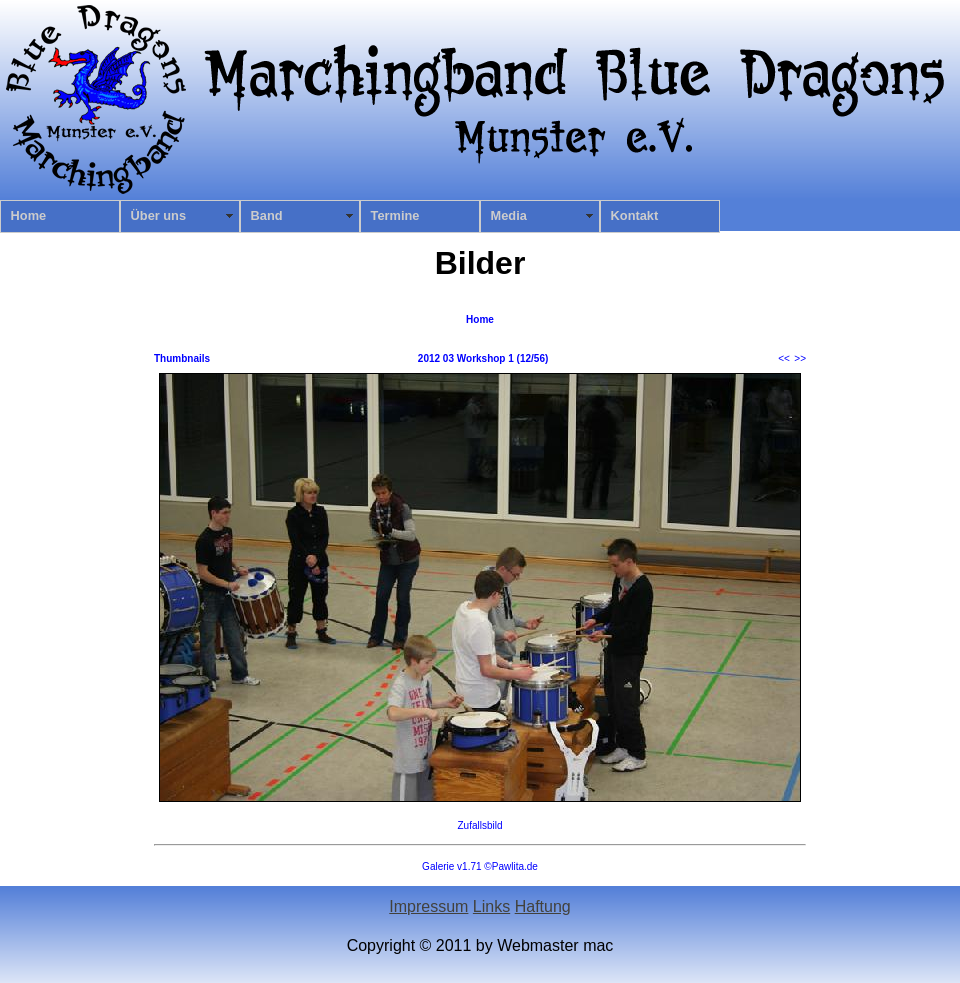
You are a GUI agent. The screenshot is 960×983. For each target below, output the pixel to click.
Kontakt (635, 215)
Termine (395, 215)
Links (491, 906)
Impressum (428, 906)
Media (509, 215)
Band (267, 215)
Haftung (543, 906)
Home (29, 215)
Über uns (158, 215)
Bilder (480, 263)
